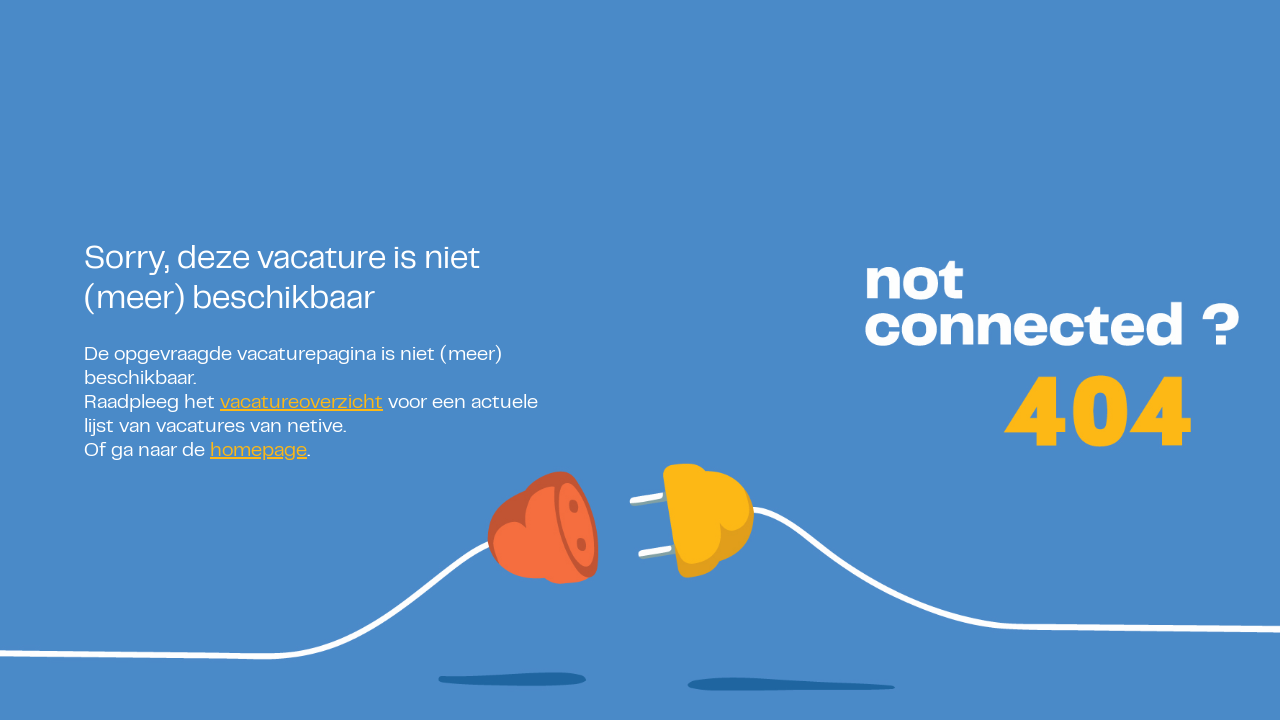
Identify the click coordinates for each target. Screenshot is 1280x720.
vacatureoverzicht (301, 403)
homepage (258, 451)
